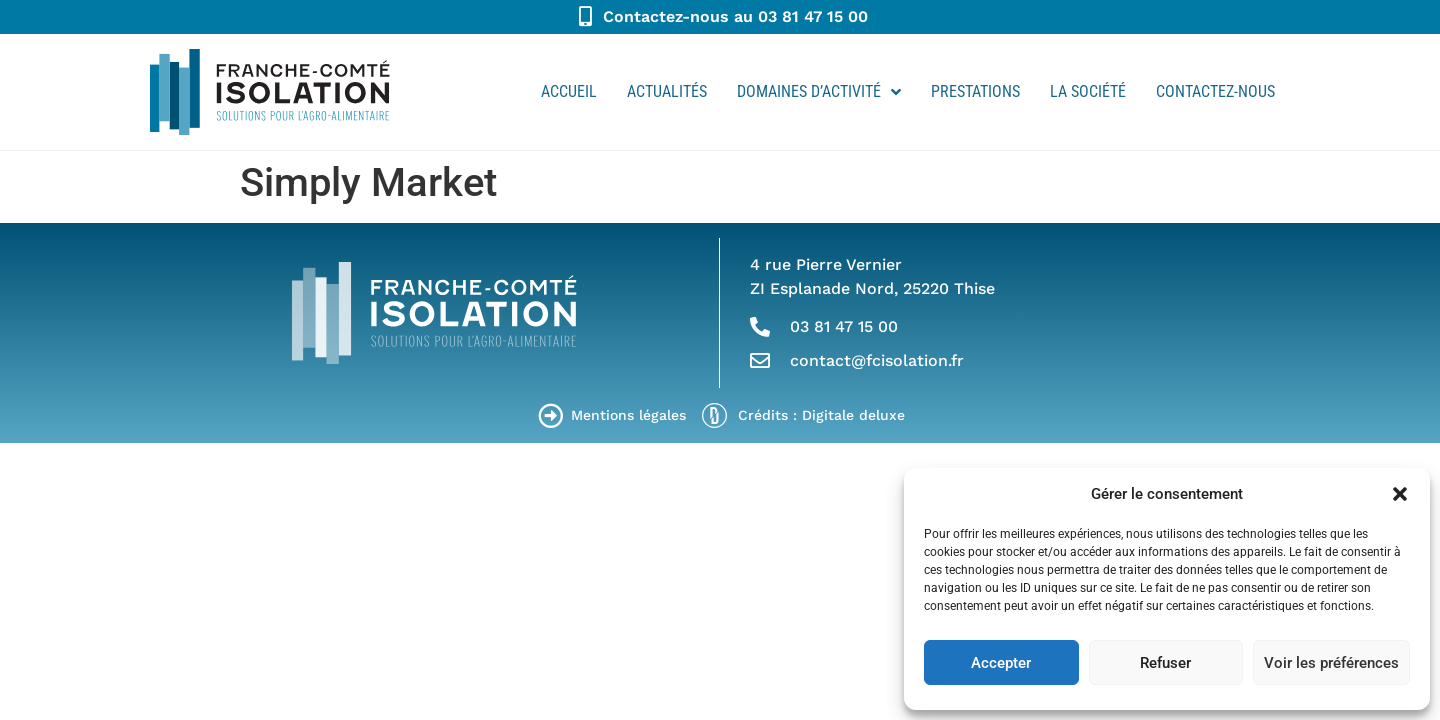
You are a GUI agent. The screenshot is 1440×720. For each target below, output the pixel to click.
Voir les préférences (1331, 663)
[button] (1400, 494)
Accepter (1001, 663)
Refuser (1165, 663)
